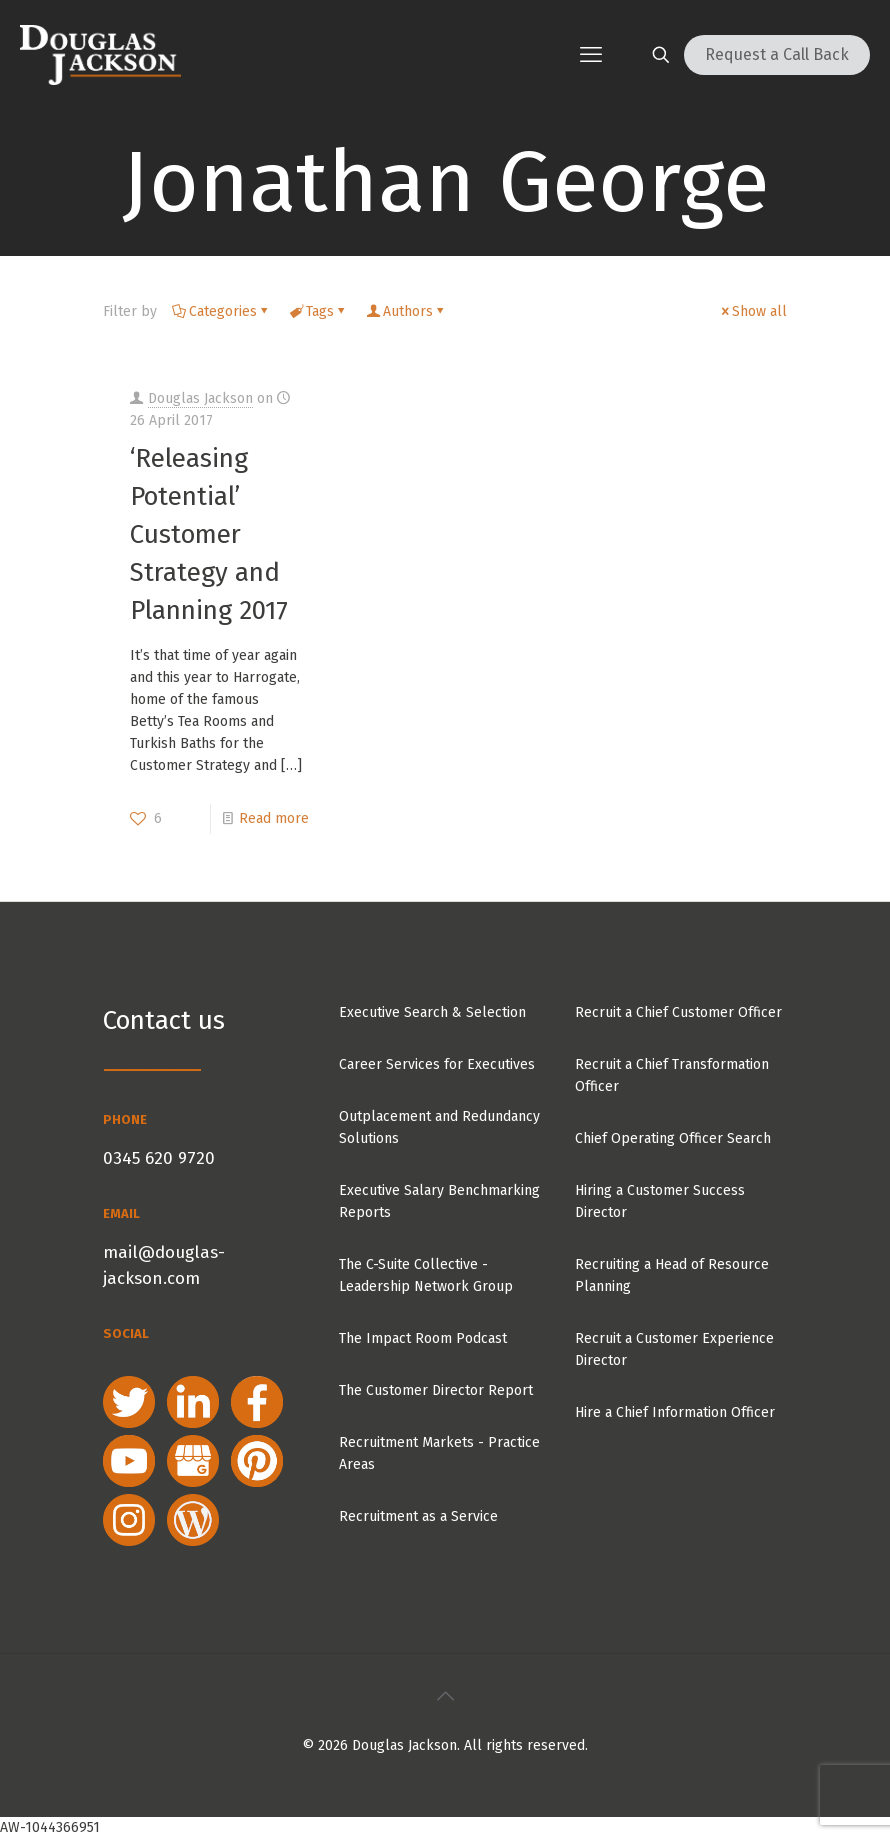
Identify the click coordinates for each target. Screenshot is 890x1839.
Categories (221, 311)
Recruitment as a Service (418, 1516)
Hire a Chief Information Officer (675, 1412)
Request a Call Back (777, 54)
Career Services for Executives (437, 1064)
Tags (318, 311)
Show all (752, 311)
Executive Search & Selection (432, 1012)
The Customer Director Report (436, 1390)
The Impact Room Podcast (423, 1338)
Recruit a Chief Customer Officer (678, 1012)
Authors (406, 311)
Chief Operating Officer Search (673, 1138)
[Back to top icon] (445, 1696)
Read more (274, 818)
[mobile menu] (591, 55)
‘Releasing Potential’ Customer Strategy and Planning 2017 (209, 534)
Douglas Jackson (200, 398)
